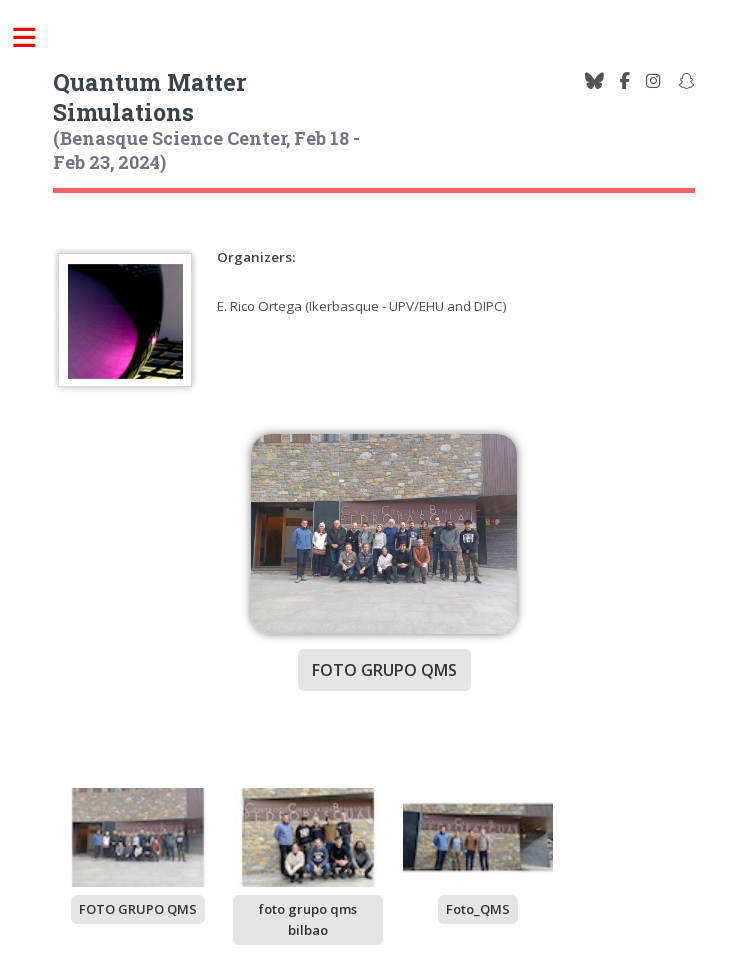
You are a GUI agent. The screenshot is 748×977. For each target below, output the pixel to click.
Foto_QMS (478, 909)
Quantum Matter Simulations (150, 97)
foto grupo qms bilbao (308, 919)
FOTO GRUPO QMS (138, 909)
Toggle (36, 37)
